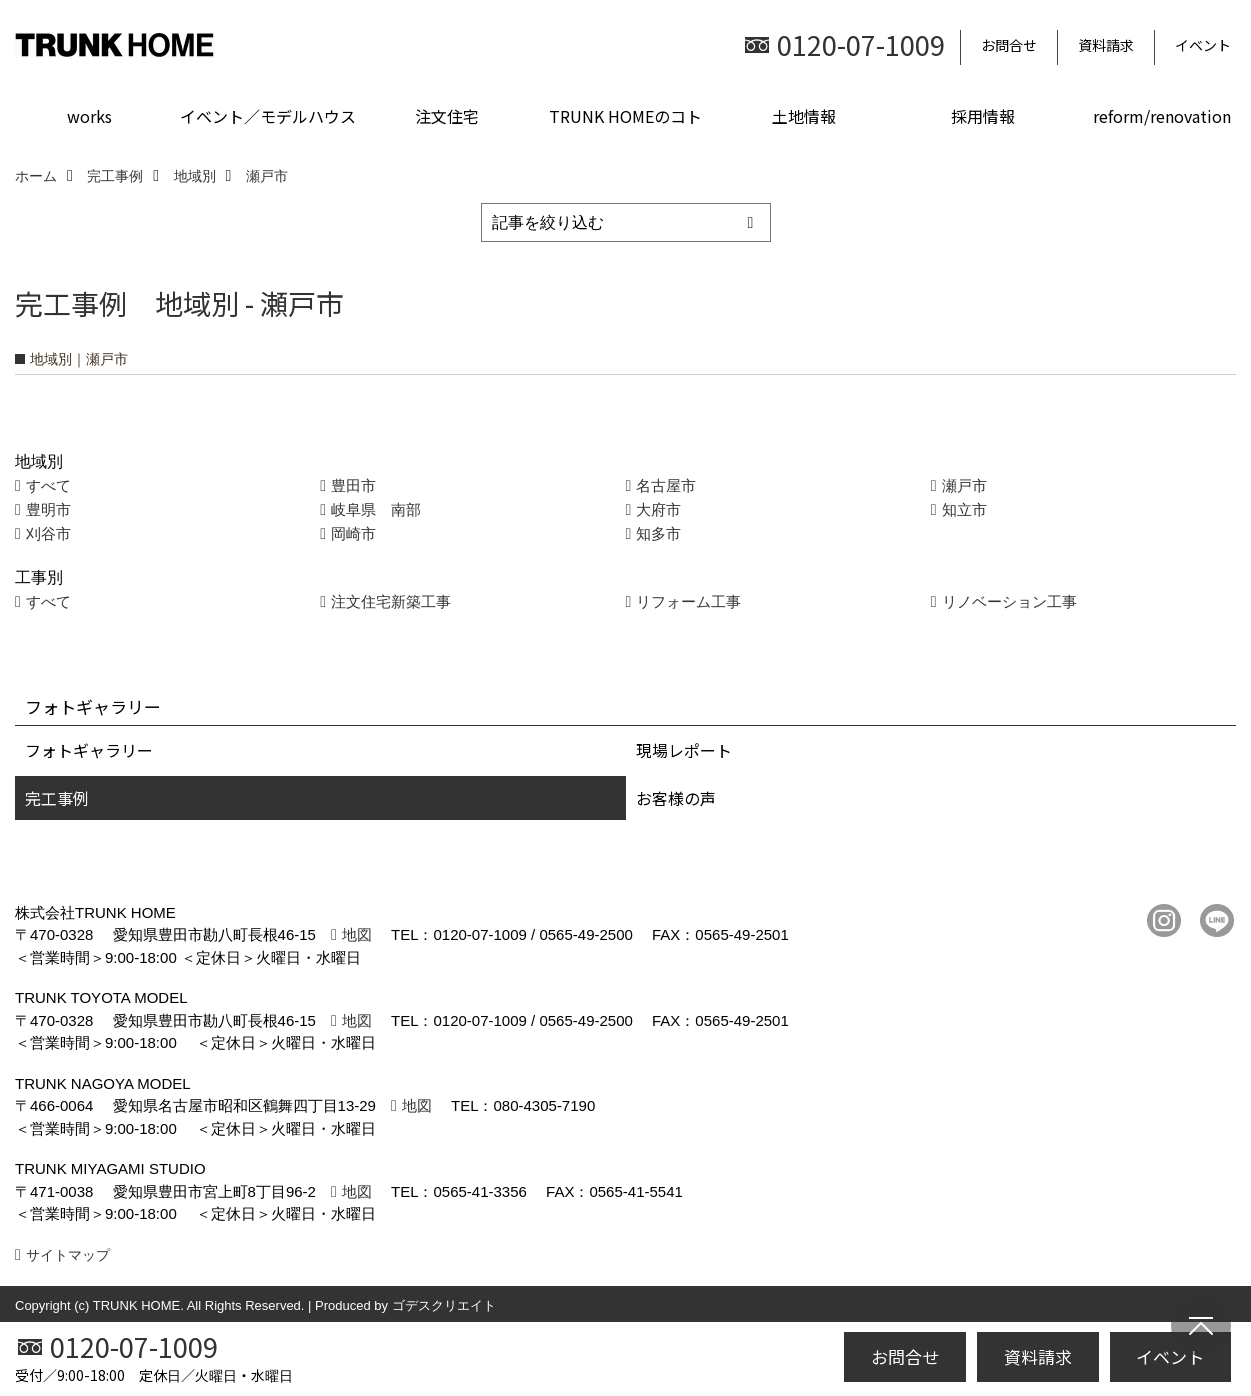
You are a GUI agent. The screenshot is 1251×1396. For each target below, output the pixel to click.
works (89, 116)
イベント (1203, 45)
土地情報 (804, 116)
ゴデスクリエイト (444, 1305)
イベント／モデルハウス (268, 116)
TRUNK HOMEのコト (625, 116)
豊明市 (48, 509)
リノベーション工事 (1009, 601)
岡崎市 (353, 533)
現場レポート (684, 750)
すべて (48, 485)
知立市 (964, 509)
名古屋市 (666, 485)
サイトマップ (68, 1255)
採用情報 (983, 116)
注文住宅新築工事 (391, 601)
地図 (357, 934)
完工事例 (57, 798)
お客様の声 (676, 798)
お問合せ (1009, 45)
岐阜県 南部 (376, 509)
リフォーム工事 (688, 601)
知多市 (658, 533)
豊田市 (353, 485)
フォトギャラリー (89, 750)
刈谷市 (48, 533)
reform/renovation (1162, 116)
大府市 (658, 509)
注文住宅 (447, 116)
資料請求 (1106, 45)
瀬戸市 (964, 485)
